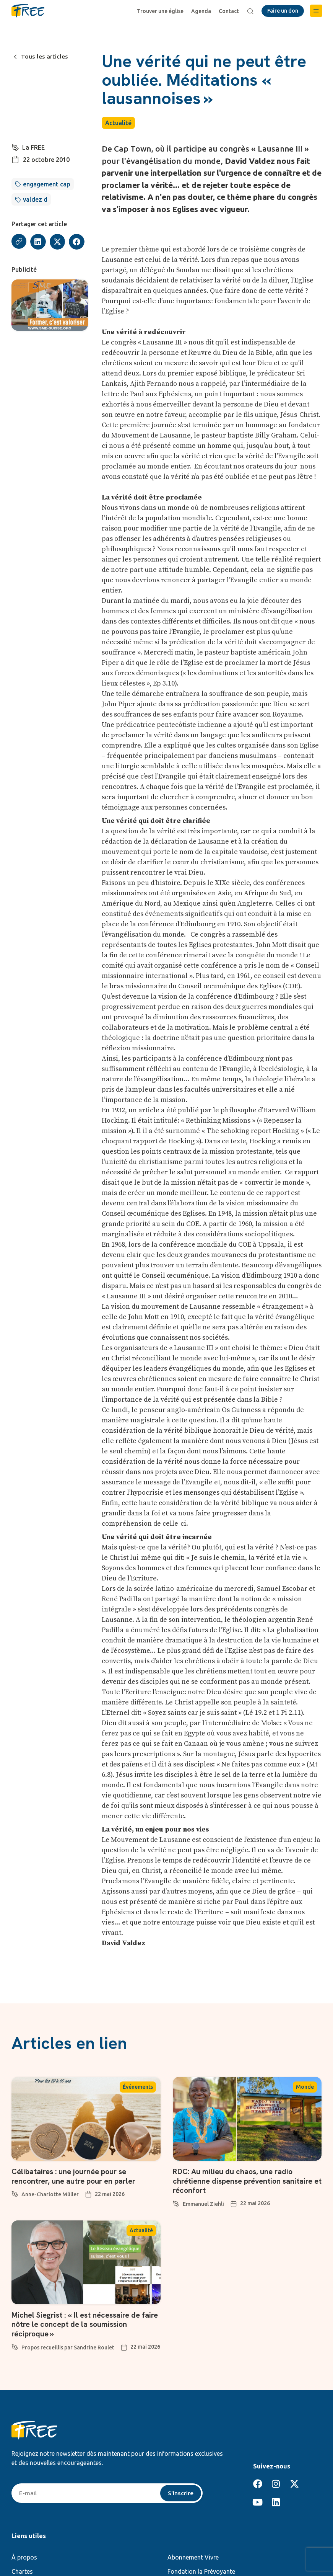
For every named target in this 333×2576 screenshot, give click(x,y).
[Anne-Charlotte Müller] (14, 2192)
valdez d (35, 199)
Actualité (118, 122)
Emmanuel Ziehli (203, 2203)
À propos (24, 2556)
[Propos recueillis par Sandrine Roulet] (14, 2344)
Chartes (22, 2570)
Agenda (201, 11)
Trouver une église (160, 11)
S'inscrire (180, 2492)
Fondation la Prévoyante (201, 2570)
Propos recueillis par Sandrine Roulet (67, 2346)
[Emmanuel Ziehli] (176, 2201)
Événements (138, 2087)
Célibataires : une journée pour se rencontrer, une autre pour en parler (73, 2176)
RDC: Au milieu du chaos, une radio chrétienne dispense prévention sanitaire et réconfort (243, 2180)
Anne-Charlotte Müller (50, 2194)
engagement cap (46, 184)
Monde (305, 2087)
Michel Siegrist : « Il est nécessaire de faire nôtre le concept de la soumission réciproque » (85, 2323)
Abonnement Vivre (193, 2556)
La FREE (33, 147)
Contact (229, 11)
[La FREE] (15, 146)
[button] (316, 11)
